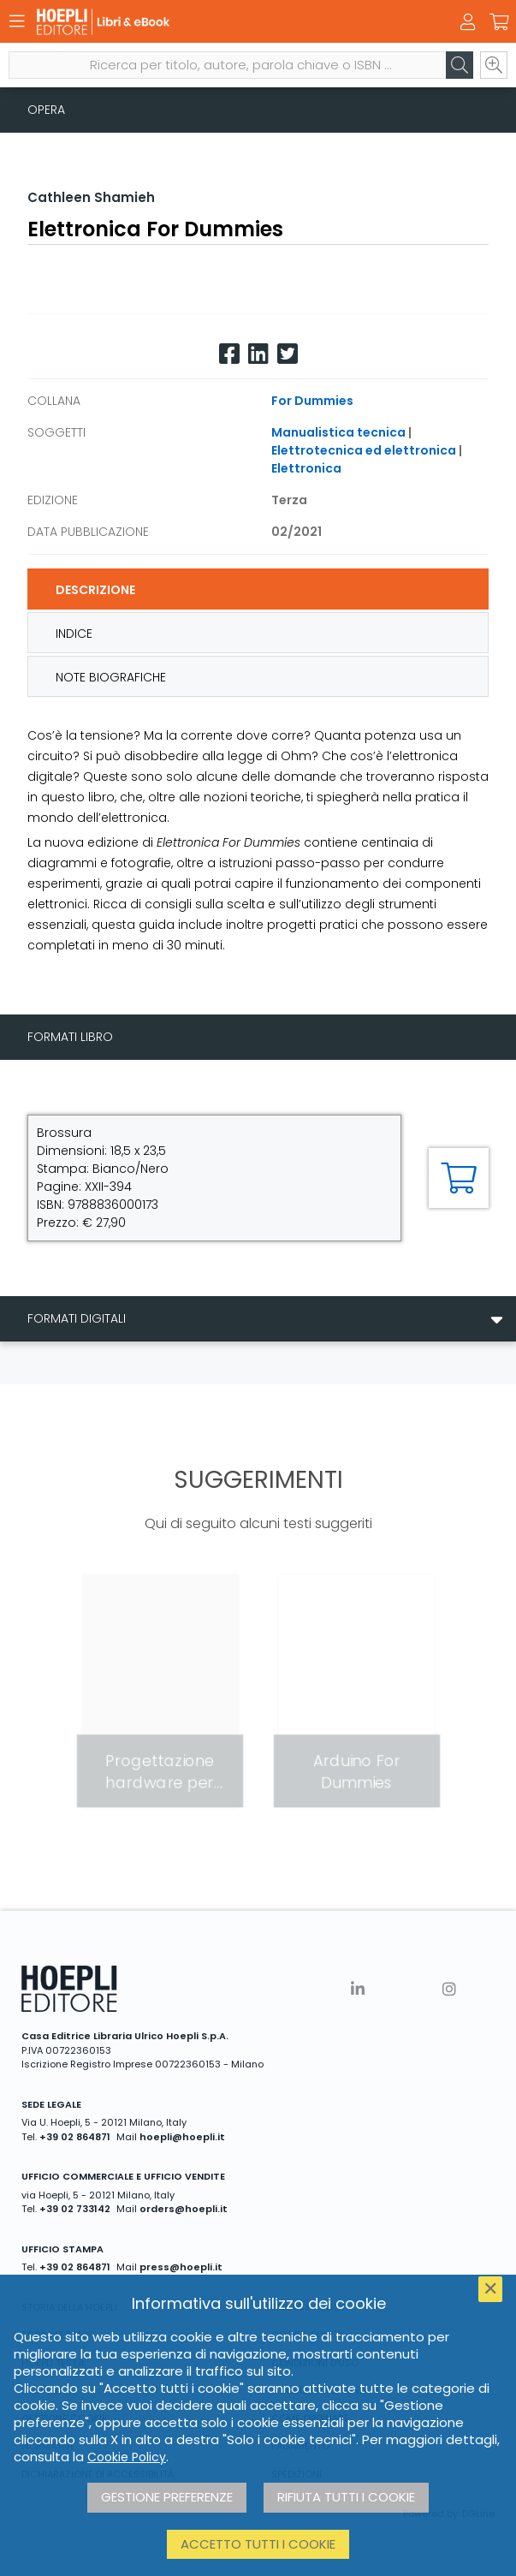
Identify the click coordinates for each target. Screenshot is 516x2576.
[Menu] (17, 21)
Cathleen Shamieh (91, 197)
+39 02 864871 (74, 2137)
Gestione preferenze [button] (167, 2497)
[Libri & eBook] (228, 22)
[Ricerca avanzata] (493, 65)
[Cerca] (459, 65)
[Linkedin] (258, 354)
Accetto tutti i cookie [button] (258, 2544)
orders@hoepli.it (183, 2209)
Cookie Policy (126, 2457)
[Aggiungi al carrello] (459, 1178)
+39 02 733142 (74, 2209)
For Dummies (312, 400)
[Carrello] (499, 22)
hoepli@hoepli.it (182, 2137)
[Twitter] (287, 354)
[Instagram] (449, 1989)
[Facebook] (229, 354)
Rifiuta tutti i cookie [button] (346, 2497)
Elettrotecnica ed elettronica (363, 450)
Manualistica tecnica (338, 432)
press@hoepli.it (180, 2267)
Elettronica (306, 468)
